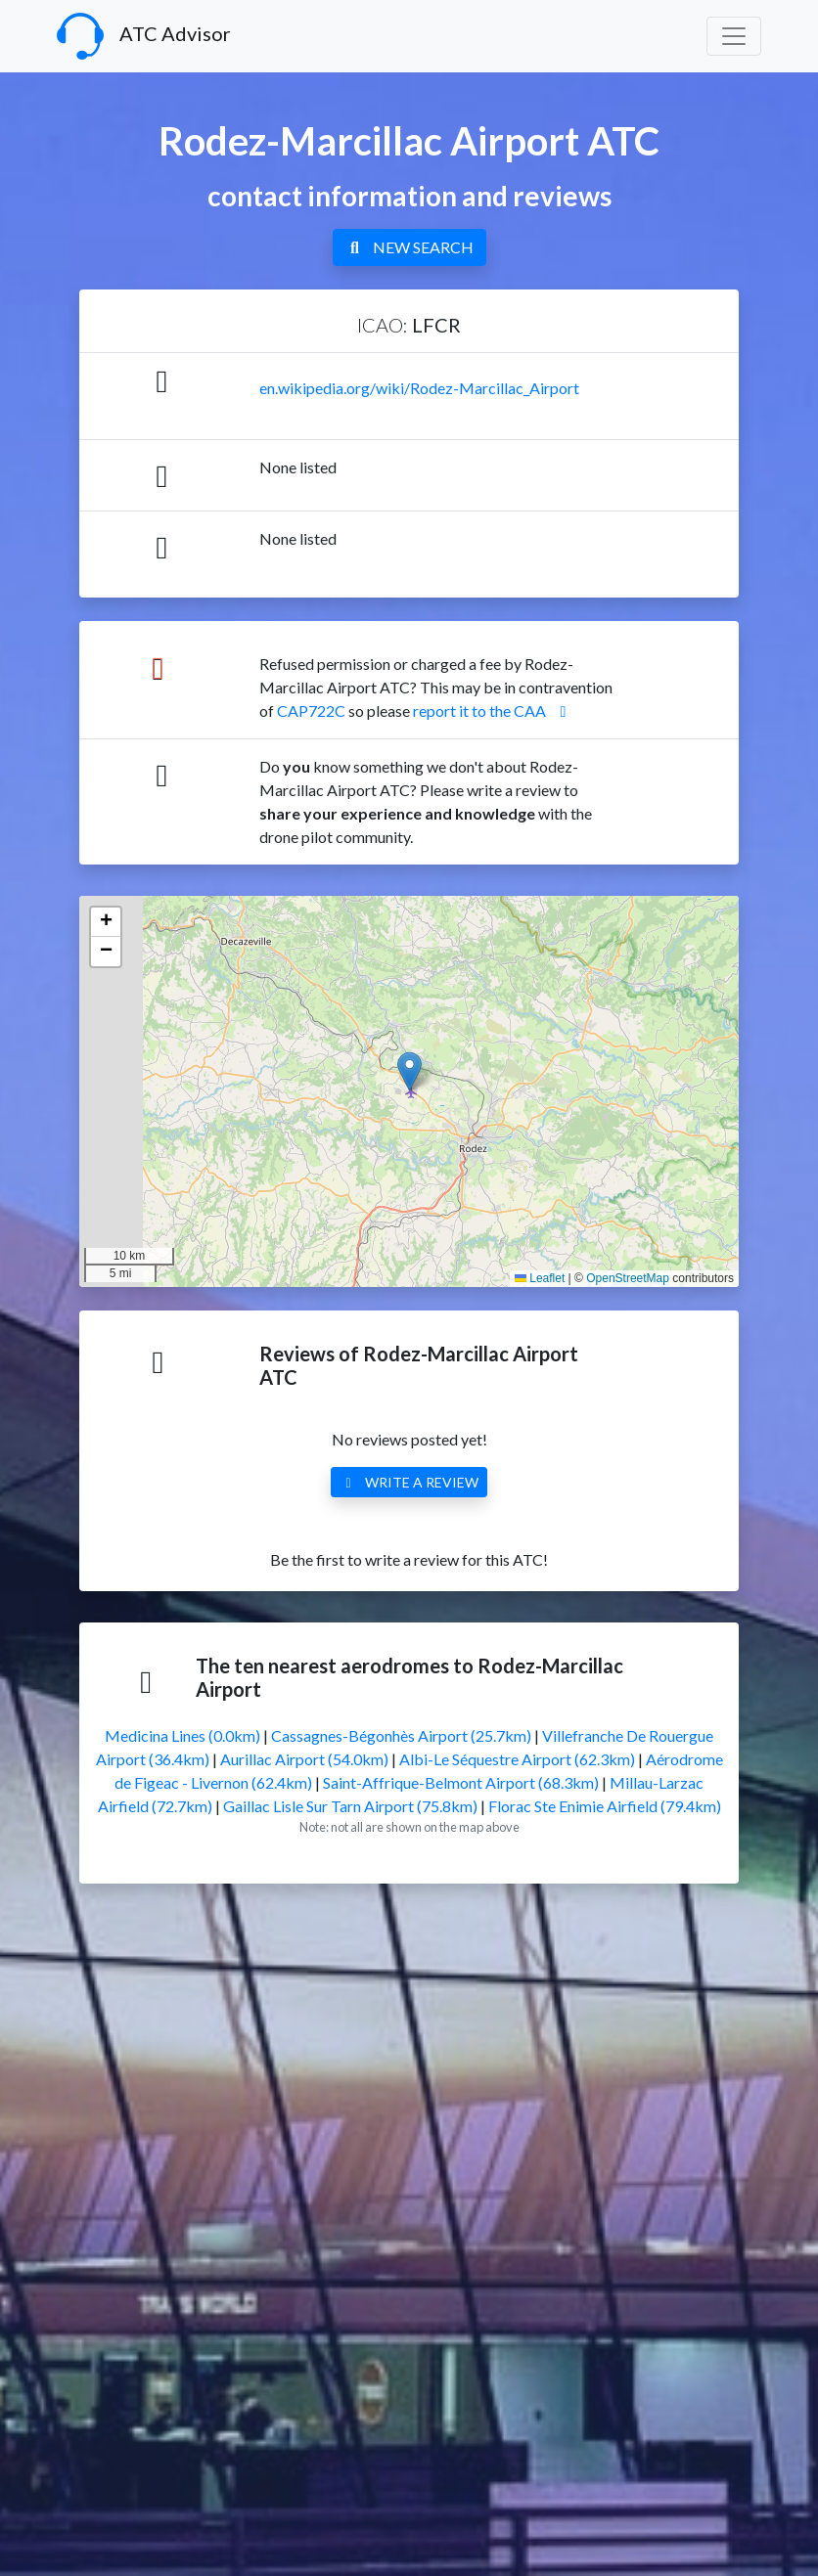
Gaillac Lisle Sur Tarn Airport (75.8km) (350, 1806)
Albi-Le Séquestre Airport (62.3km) (517, 1759)
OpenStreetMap (627, 1278)
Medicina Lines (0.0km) (182, 1735)
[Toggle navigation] (733, 36)
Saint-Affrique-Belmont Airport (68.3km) (461, 1782)
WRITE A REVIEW (409, 1482)
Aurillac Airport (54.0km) (304, 1759)
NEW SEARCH (409, 247)
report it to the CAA (493, 710)
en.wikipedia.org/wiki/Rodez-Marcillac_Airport (419, 387)
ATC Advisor (144, 36)
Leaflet (540, 1278)
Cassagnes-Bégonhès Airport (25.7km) (401, 1735)
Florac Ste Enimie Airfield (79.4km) (604, 1806)
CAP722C (311, 710)
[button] (409, 1071)
